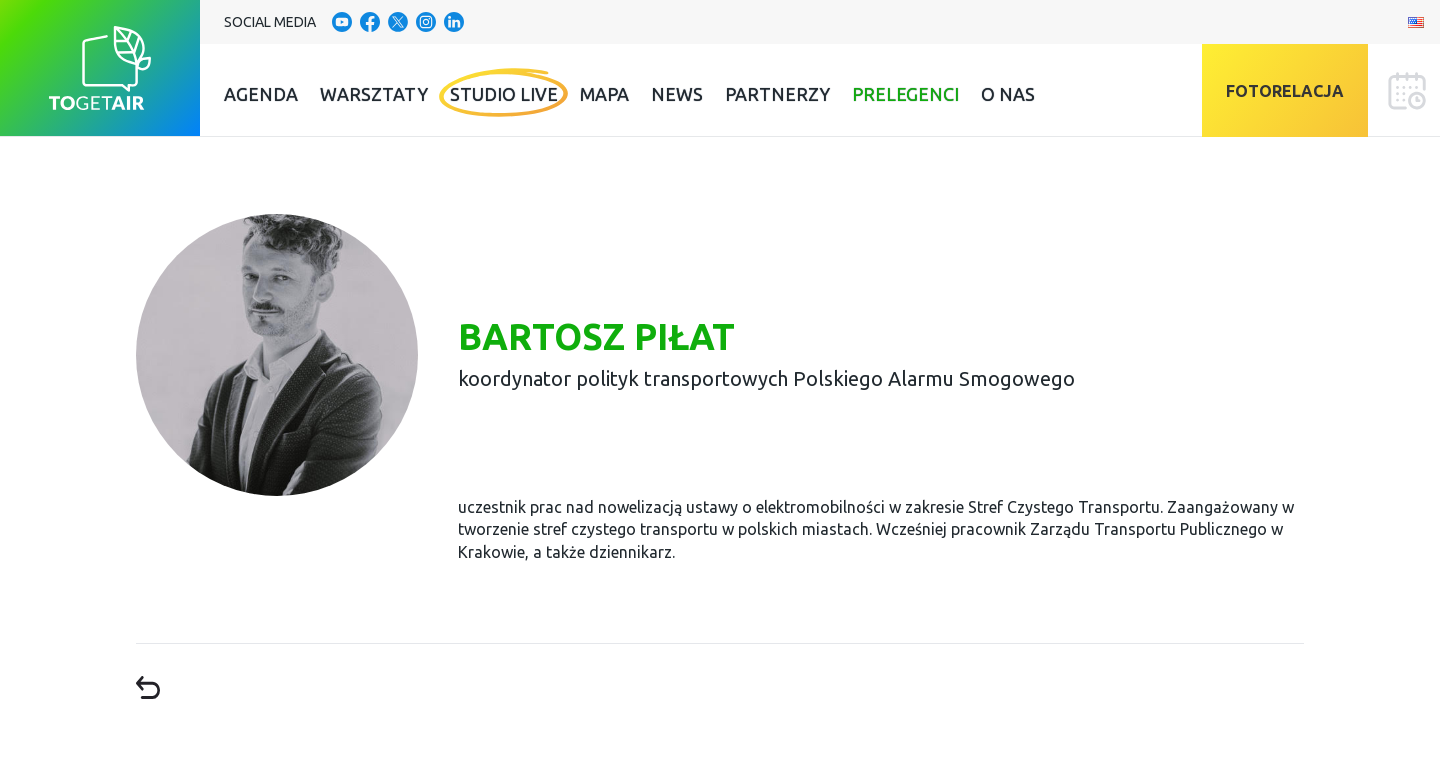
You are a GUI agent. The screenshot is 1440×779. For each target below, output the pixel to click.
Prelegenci (905, 94)
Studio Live (504, 94)
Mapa (604, 94)
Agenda (261, 94)
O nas (1008, 94)
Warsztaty (374, 94)
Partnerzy (777, 94)
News (677, 94)
